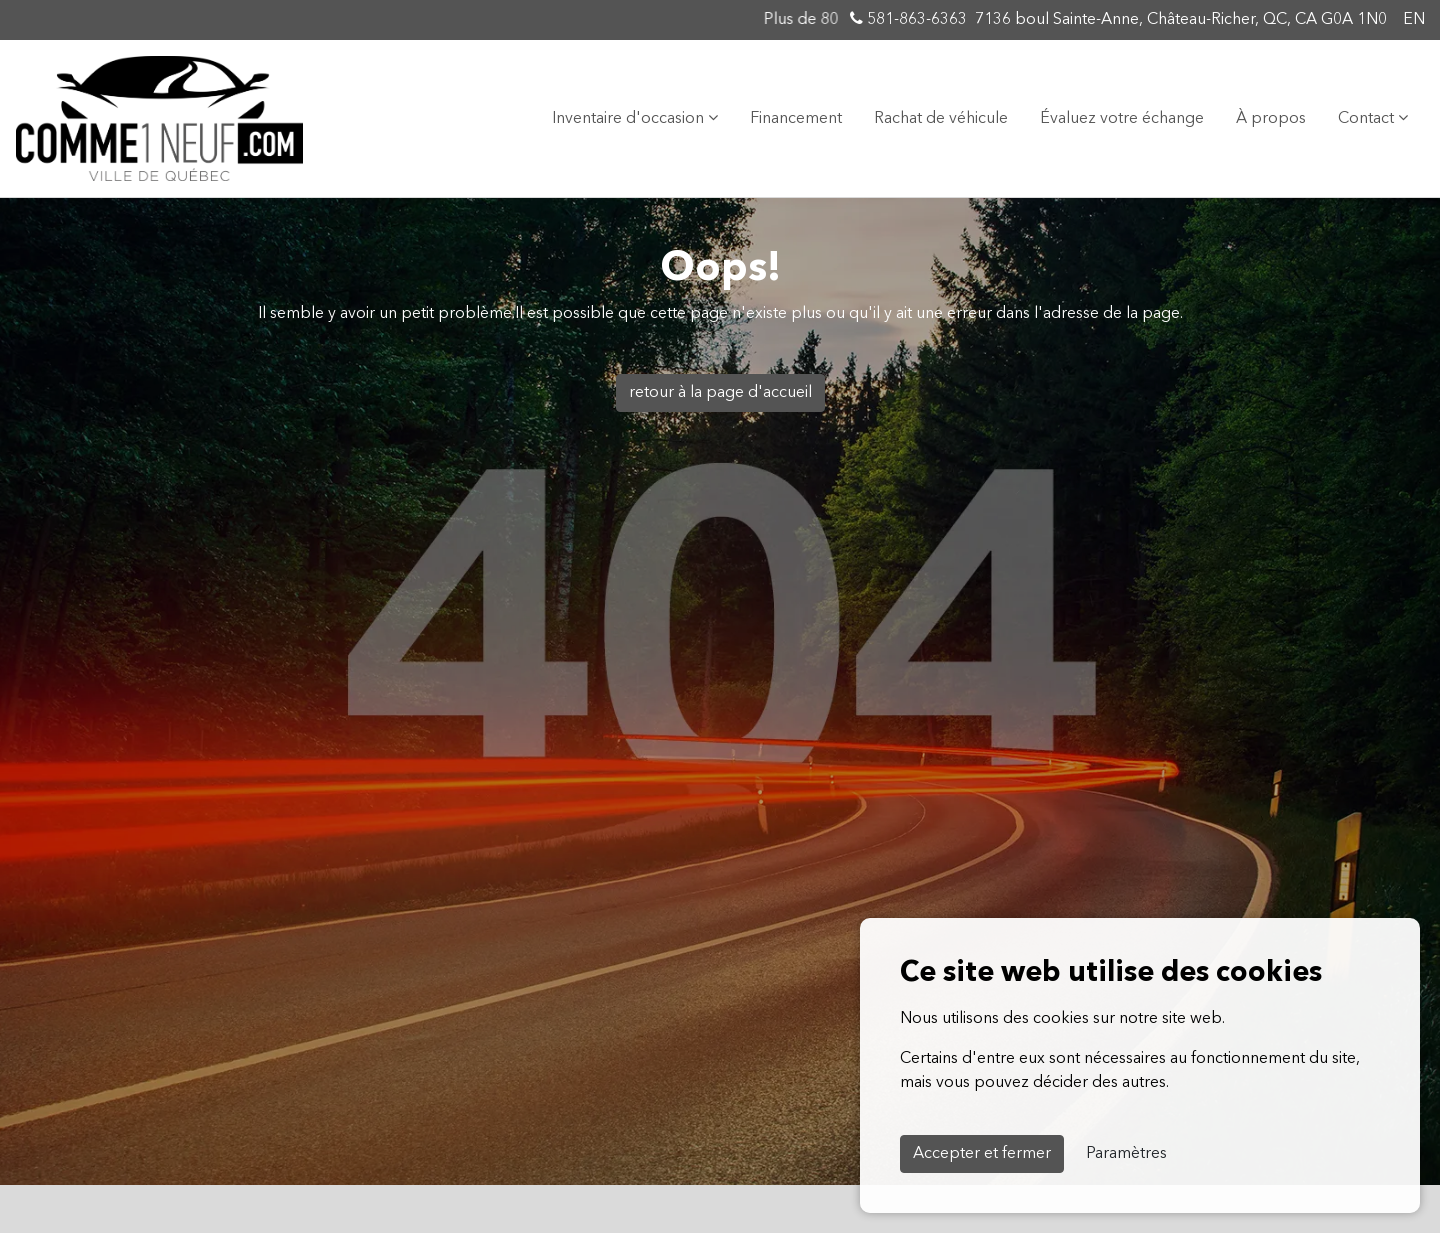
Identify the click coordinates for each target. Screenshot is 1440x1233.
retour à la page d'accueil (720, 393)
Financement (796, 119)
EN (1414, 20)
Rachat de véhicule (941, 119)
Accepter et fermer (982, 1154)
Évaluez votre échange (1122, 119)
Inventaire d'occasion (635, 118)
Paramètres (1126, 1154)
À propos (1271, 119)
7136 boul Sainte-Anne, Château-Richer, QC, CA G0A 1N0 (1181, 20)
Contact (1373, 118)
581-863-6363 (908, 19)
